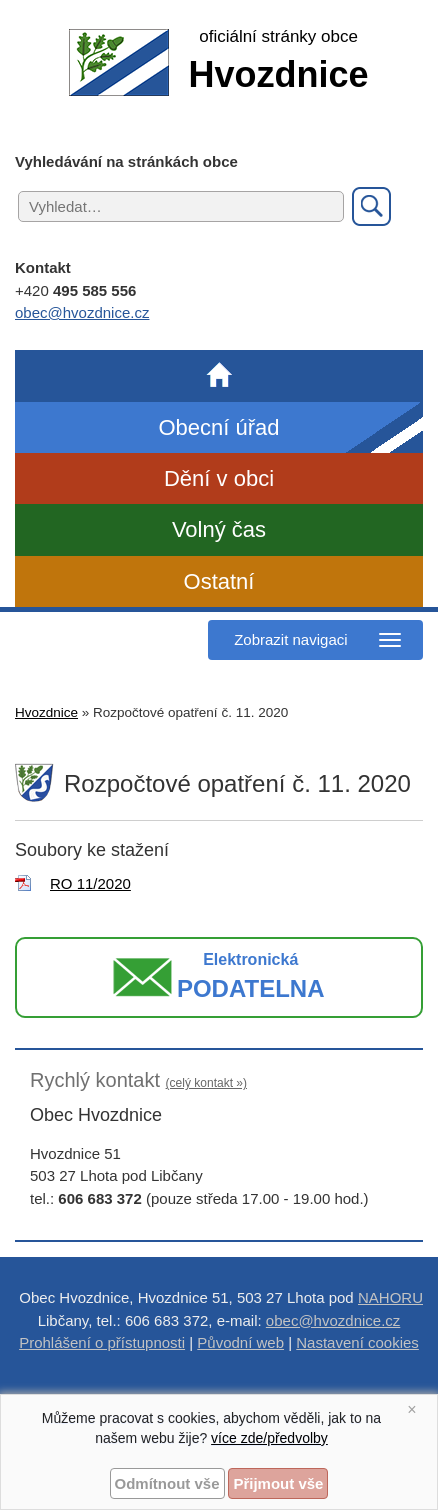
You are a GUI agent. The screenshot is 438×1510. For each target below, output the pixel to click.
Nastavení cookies (357, 1342)
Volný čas (219, 529)
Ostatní (219, 581)
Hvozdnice (46, 712)
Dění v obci (219, 478)
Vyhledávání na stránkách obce (126, 161)
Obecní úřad (218, 427)
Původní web (240, 1342)
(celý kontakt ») (206, 1083)
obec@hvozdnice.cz (82, 312)
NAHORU (390, 1297)
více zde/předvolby (269, 1438)
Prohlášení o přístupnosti (102, 1342)
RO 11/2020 (90, 883)
